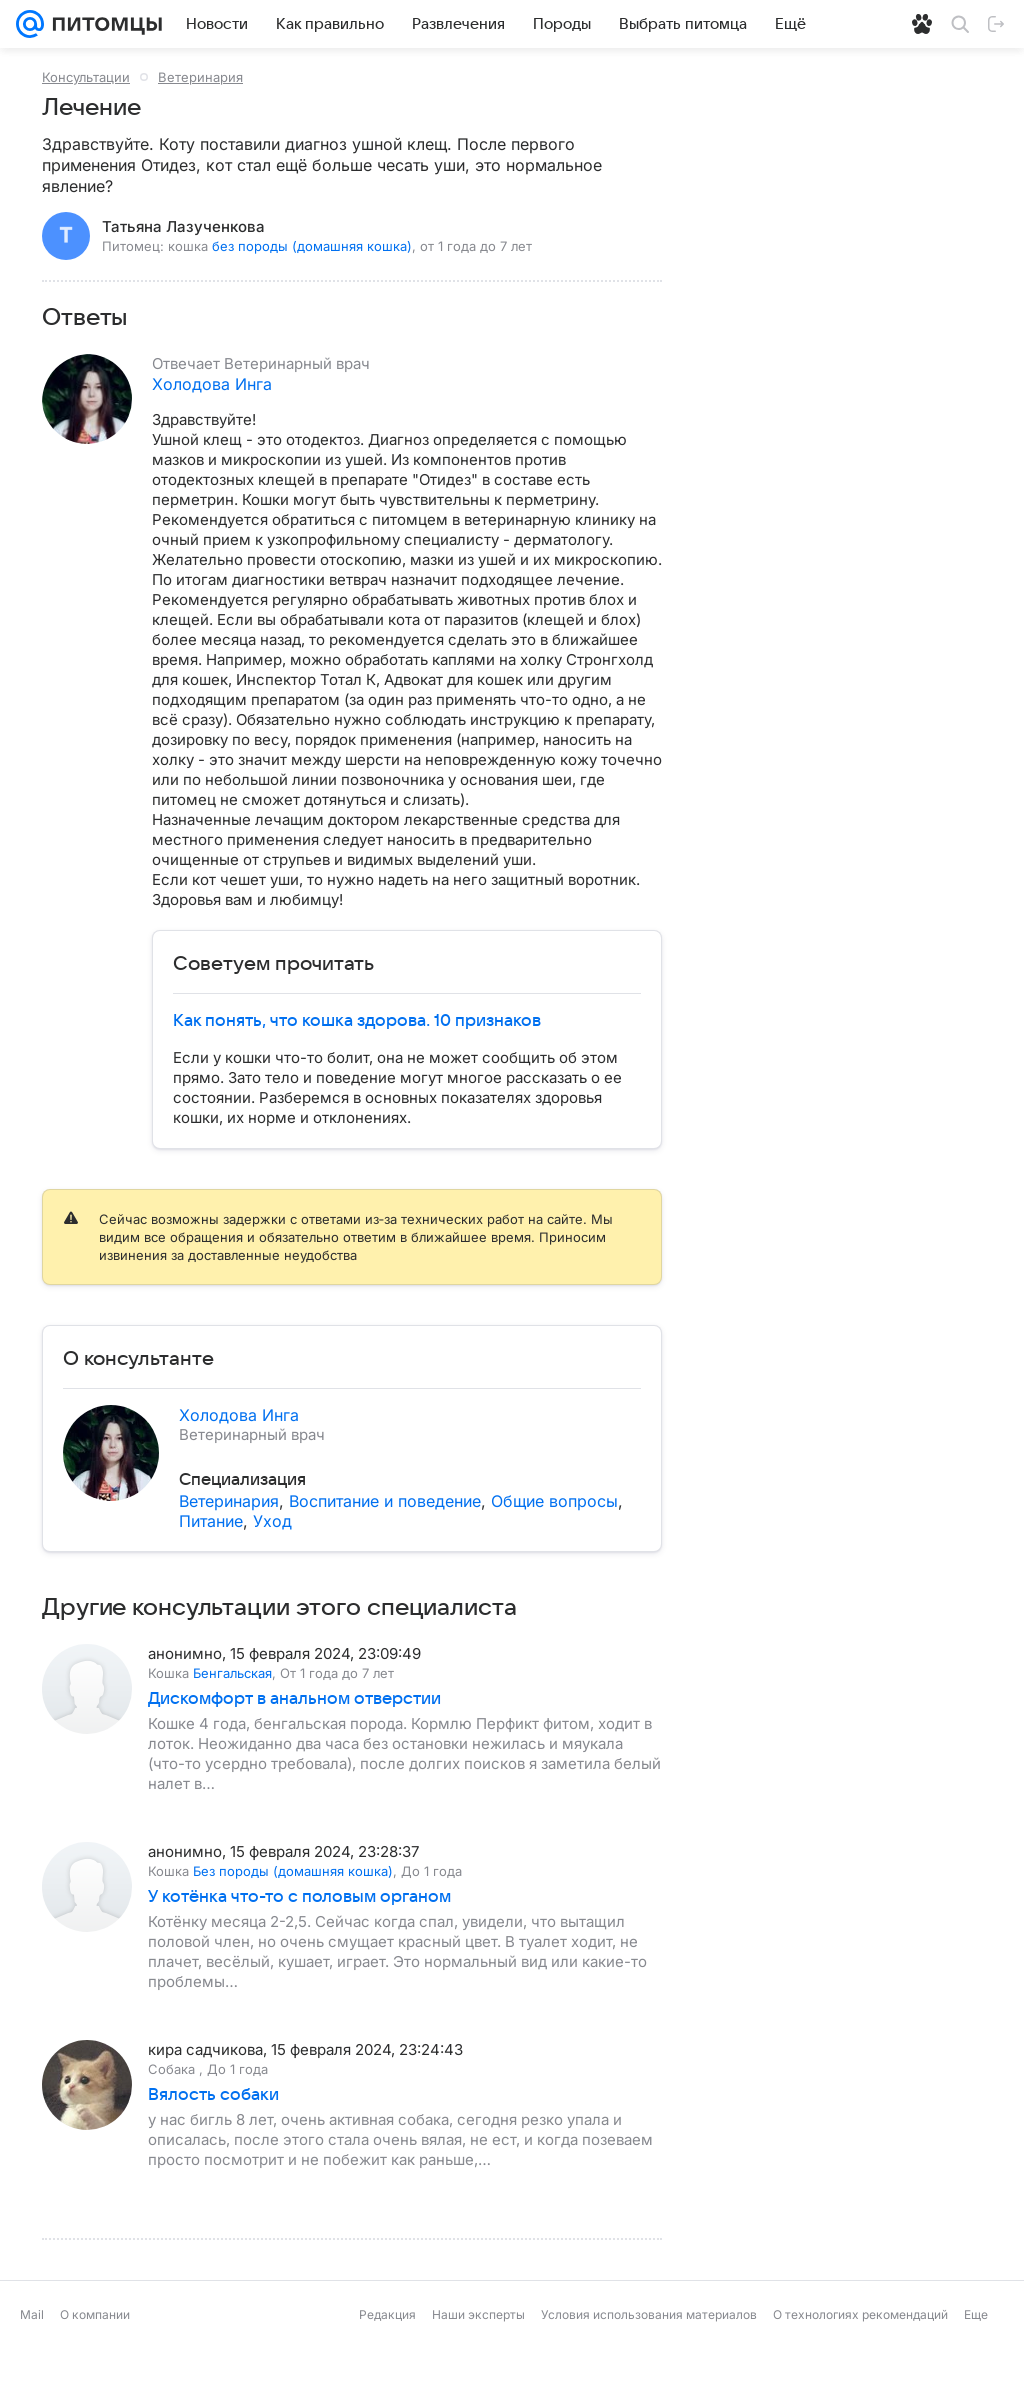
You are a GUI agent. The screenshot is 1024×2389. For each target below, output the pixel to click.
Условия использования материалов (649, 2354)
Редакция (387, 2354)
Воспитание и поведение (385, 1501)
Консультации (86, 77)
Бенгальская (232, 1713)
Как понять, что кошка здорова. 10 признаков (357, 1021)
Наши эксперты (478, 2354)
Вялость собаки (213, 2135)
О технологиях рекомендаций (860, 2354)
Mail (32, 2354)
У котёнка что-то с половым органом (299, 1937)
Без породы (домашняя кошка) (293, 1911)
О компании (95, 2354)
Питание (211, 1521)
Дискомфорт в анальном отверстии (294, 1739)
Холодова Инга (212, 384)
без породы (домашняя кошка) (312, 246)
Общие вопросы (554, 1501)
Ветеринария (200, 77)
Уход (272, 1521)
